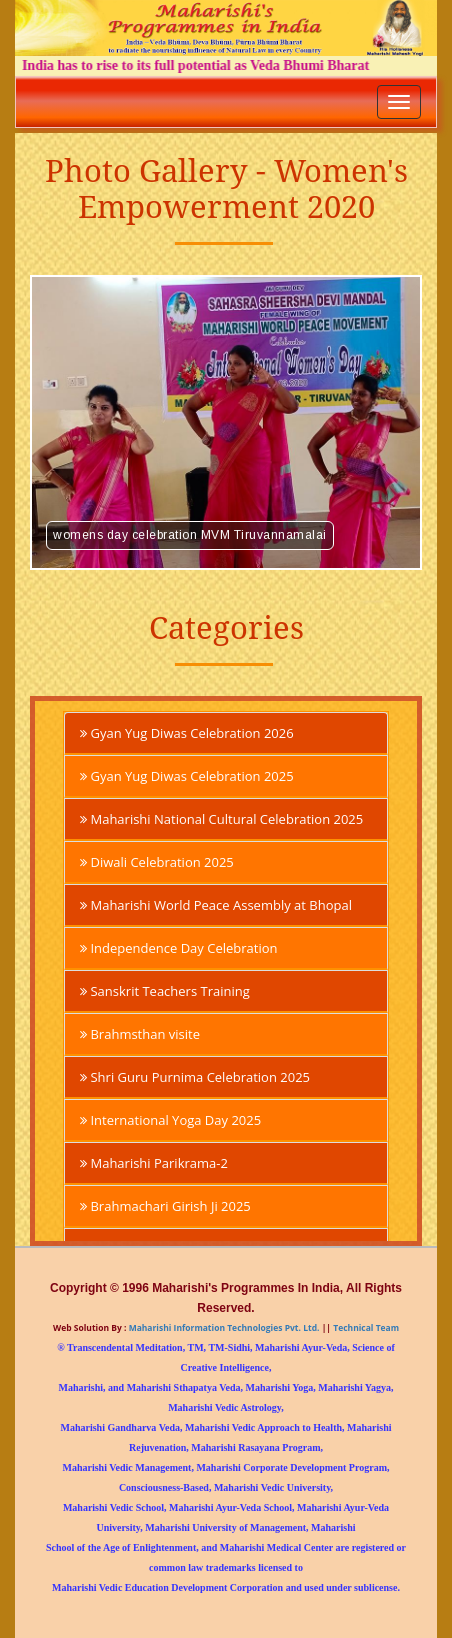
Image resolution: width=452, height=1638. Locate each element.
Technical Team (365, 1327)
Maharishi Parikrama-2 (154, 1163)
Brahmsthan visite (140, 1034)
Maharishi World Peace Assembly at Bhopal (216, 905)
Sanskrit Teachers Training (165, 991)
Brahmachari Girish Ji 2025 (165, 1206)
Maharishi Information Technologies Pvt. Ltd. (222, 1327)
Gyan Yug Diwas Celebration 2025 (187, 776)
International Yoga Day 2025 (170, 1120)
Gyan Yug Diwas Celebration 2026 (187, 733)
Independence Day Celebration (178, 948)
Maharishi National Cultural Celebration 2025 (221, 819)
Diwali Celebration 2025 (157, 862)
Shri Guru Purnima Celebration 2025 (195, 1077)
